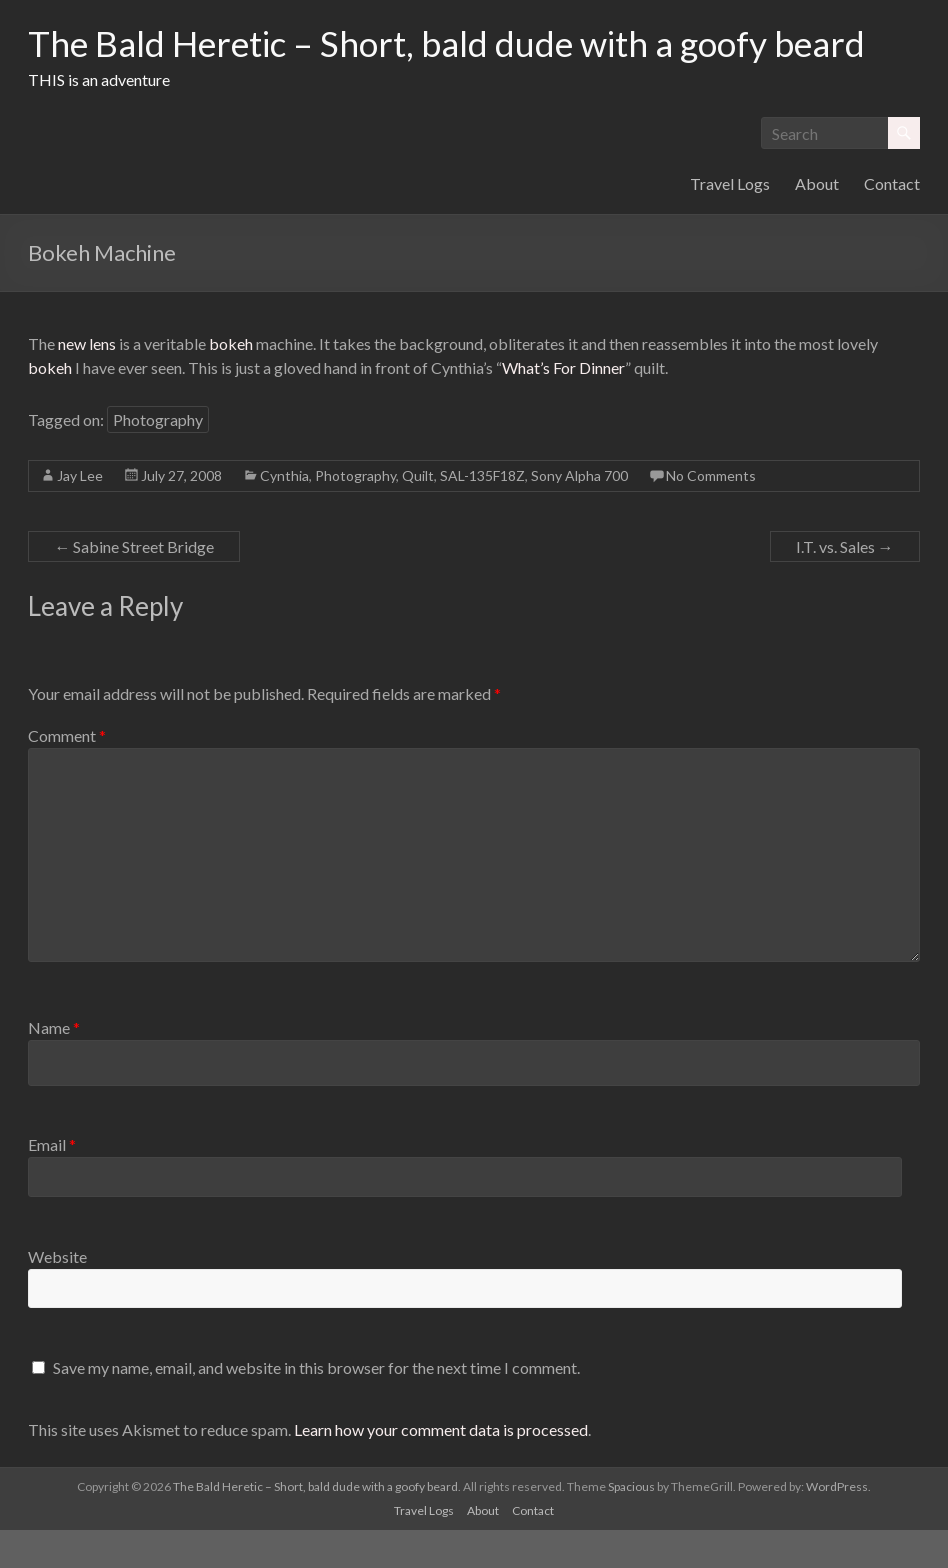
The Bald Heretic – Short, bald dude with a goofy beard (407, 62)
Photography (158, 457)
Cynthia (284, 513)
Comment (67, 773)
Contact (892, 221)
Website (57, 1294)
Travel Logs (730, 221)
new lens (87, 381)
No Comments (711, 513)
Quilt (418, 513)
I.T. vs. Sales (845, 584)
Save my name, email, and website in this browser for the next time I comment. (316, 1405)
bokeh (231, 381)
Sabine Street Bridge (134, 584)
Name (54, 1065)
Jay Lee (80, 513)
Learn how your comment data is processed (441, 1467)
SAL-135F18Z (482, 513)
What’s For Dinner (563, 405)
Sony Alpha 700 (579, 513)
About (817, 221)
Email (52, 1182)
